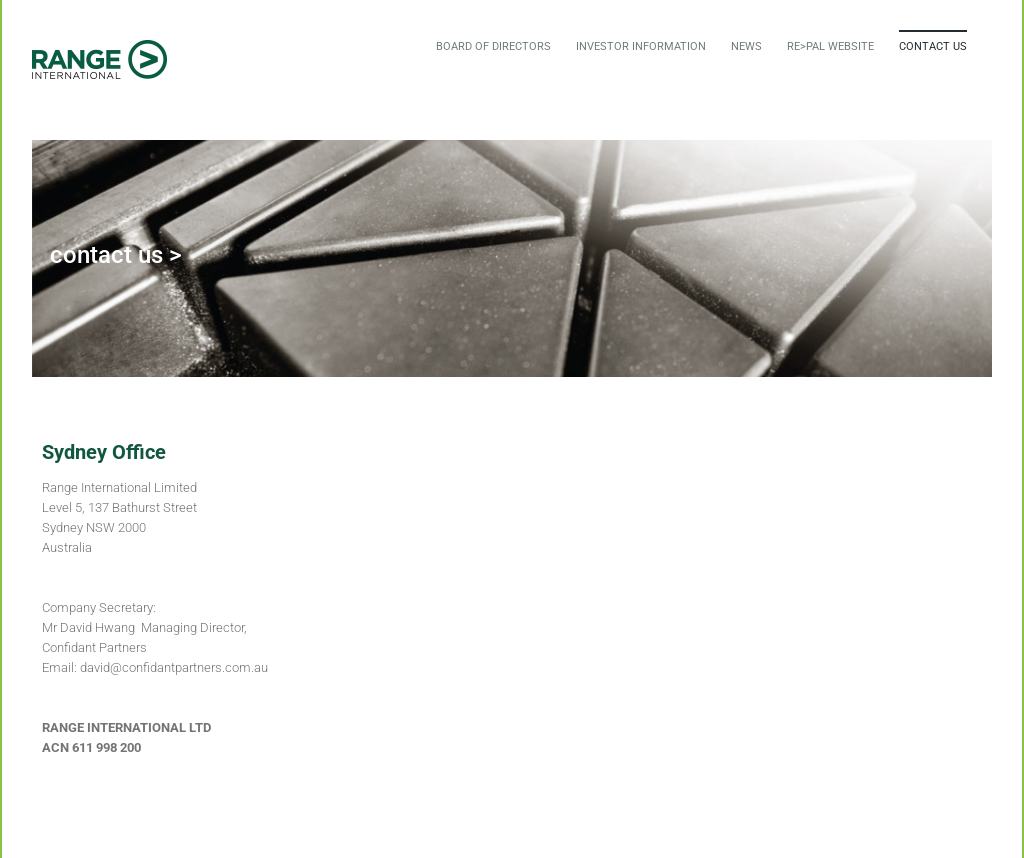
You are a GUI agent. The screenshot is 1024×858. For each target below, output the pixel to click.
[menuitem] (493, 46)
